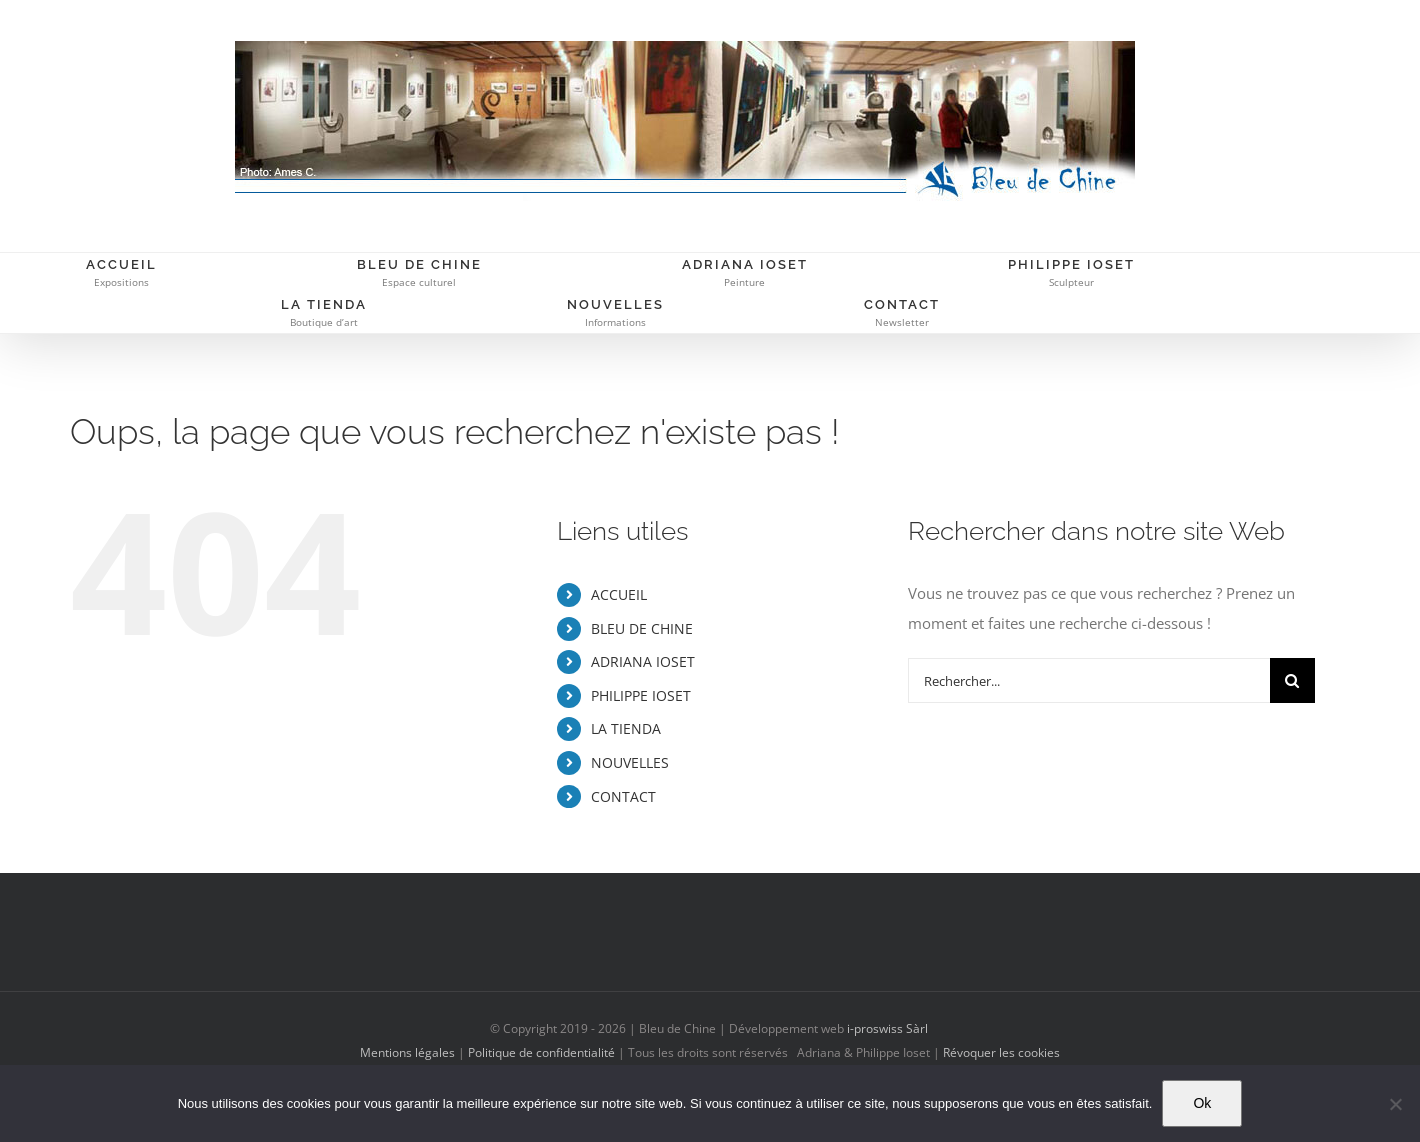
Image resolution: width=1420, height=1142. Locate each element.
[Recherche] (1292, 680)
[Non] (1395, 1104)
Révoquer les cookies (1001, 1052)
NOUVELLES (630, 762)
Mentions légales (407, 1052)
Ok (1202, 1103)
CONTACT (623, 796)
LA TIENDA (626, 728)
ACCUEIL (619, 594)
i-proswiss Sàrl (887, 1028)
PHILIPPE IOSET (641, 695)
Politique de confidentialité (541, 1052)
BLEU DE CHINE (642, 628)
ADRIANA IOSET (643, 661)
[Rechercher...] (1089, 680)
